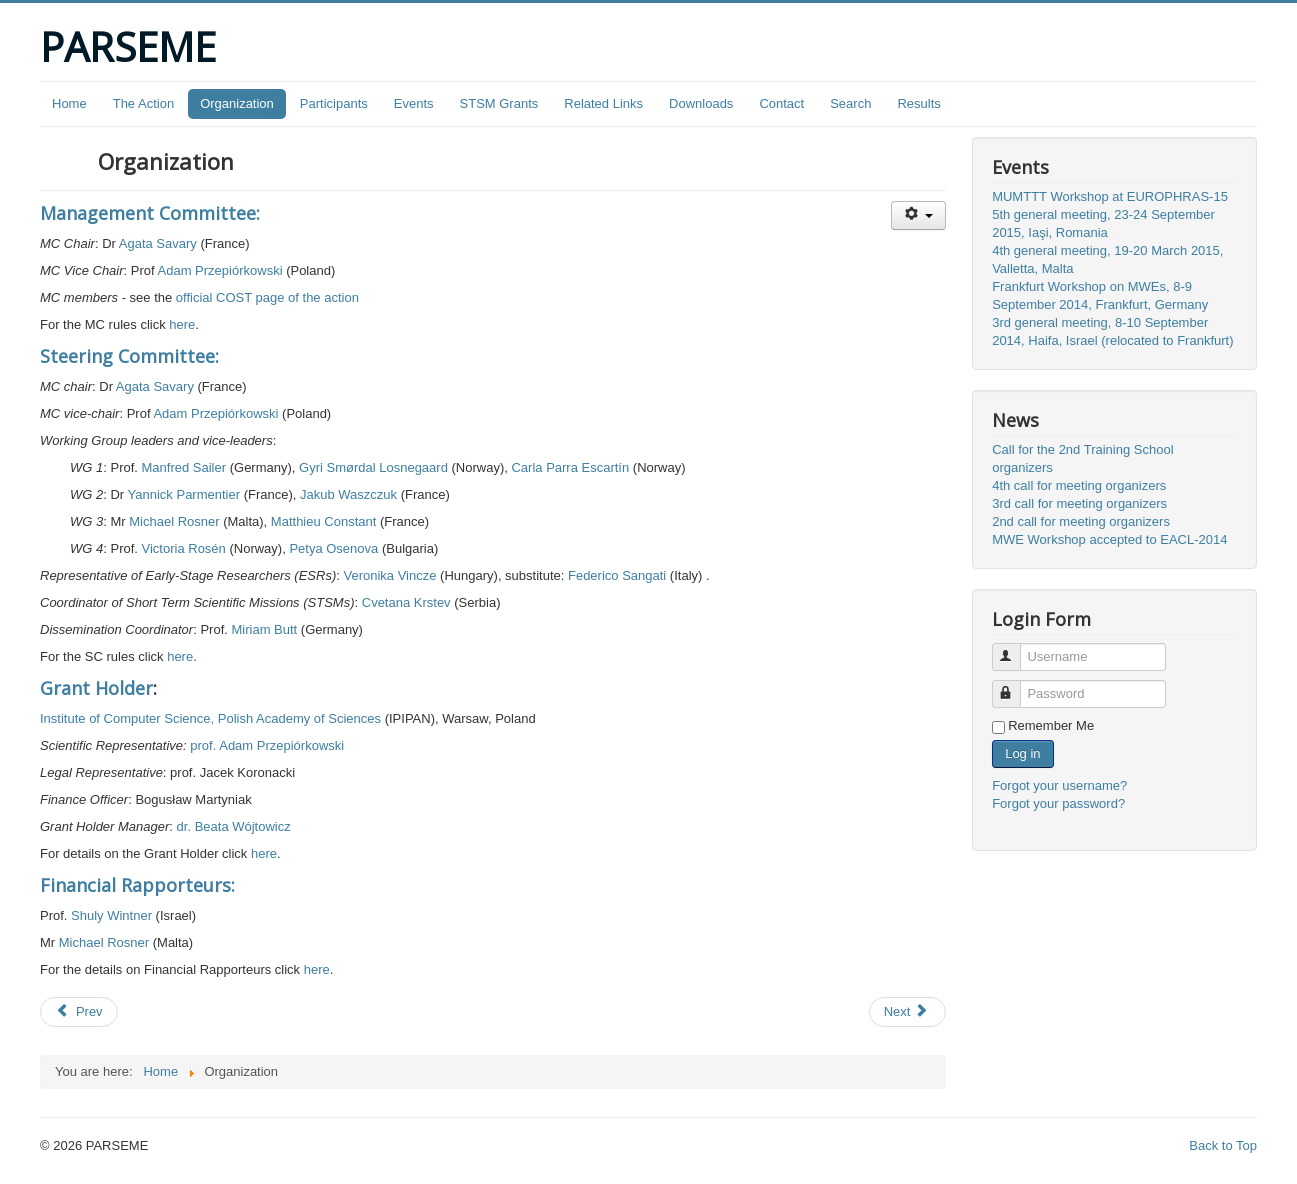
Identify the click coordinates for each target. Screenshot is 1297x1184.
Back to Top (1223, 1145)
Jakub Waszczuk (348, 494)
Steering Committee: (129, 356)
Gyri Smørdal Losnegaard (373, 467)
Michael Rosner (174, 521)
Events (414, 103)
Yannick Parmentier (184, 494)
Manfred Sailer (184, 467)
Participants (334, 103)
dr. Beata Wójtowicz (234, 826)
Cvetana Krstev (406, 602)
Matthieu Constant (324, 521)
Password (1015, 685)
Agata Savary (158, 243)
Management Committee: (150, 213)
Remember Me (1051, 725)
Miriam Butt (264, 629)
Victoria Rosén (184, 548)
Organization (237, 103)
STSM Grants (499, 103)
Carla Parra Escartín (570, 467)
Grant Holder (96, 688)
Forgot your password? (1058, 803)
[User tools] (918, 215)
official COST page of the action (267, 297)
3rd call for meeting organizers (1079, 503)
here (182, 324)
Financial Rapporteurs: (137, 885)
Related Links (603, 103)
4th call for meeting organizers (1079, 485)
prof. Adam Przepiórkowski (267, 745)
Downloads (701, 103)
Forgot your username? (1059, 785)
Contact (781, 103)
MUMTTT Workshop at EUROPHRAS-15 (1110, 196)
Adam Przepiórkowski (220, 270)
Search (850, 103)
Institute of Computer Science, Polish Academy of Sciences (210, 718)
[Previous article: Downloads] (79, 1012)
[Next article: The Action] (908, 1012)
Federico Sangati (617, 575)
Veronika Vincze (389, 575)
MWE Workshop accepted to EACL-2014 (1109, 539)
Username (1015, 648)
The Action (143, 103)
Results (918, 103)
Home (69, 103)
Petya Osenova (333, 548)
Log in (1022, 753)
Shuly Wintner (111, 915)
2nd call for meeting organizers (1081, 521)
